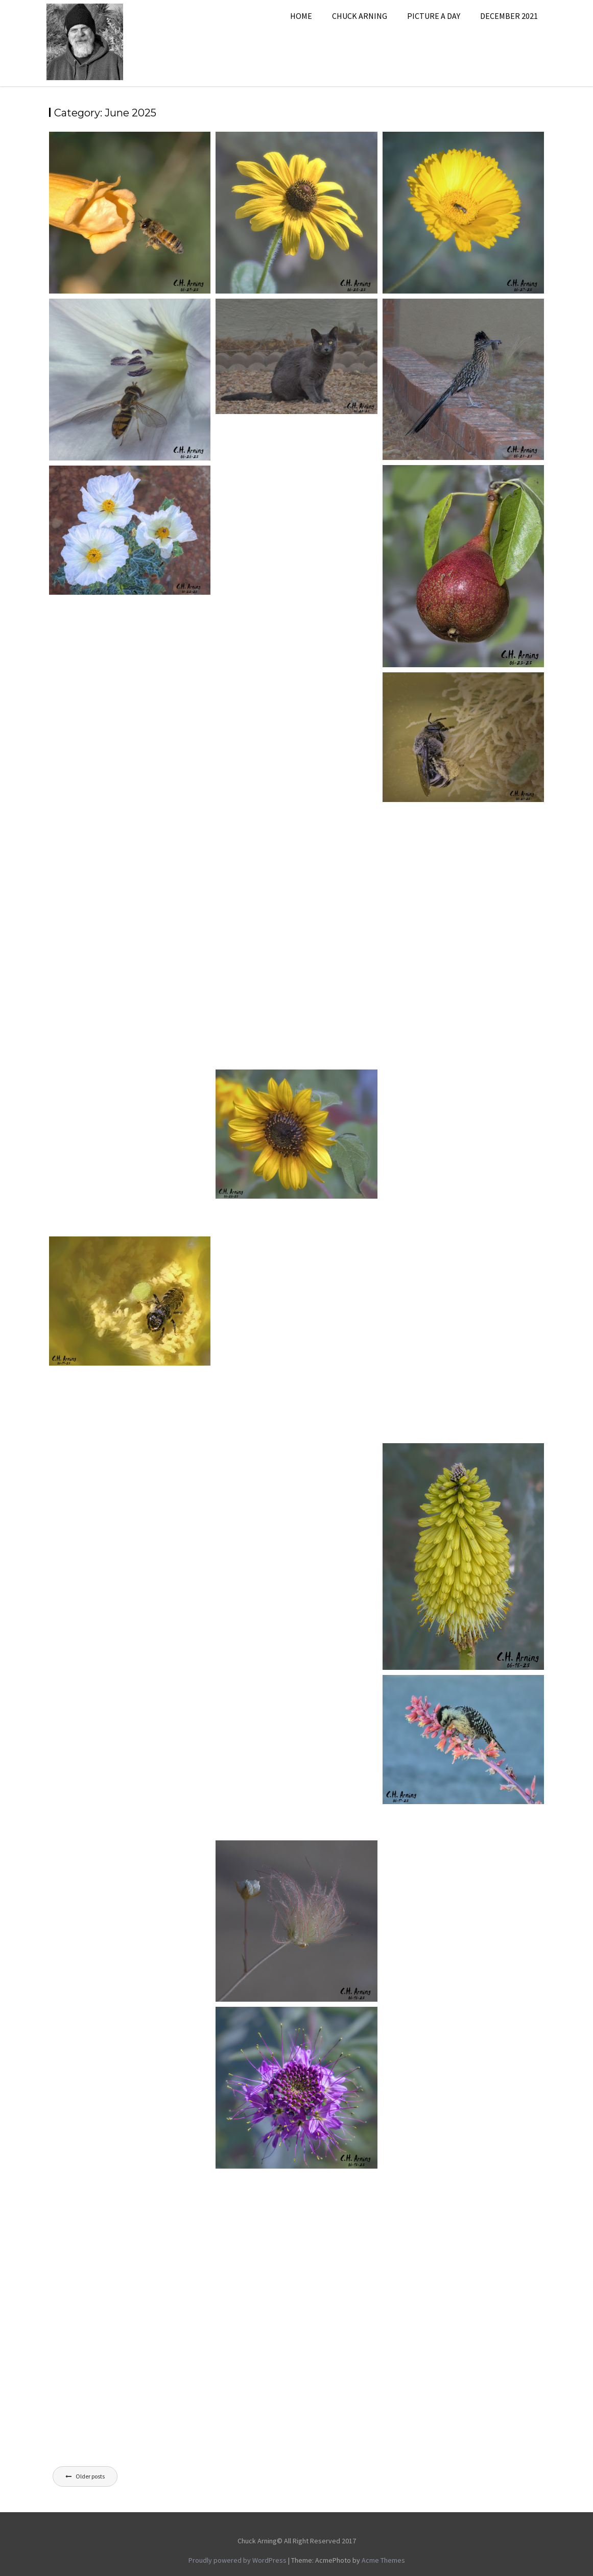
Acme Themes (383, 2560)
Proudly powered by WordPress (237, 2560)
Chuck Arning (359, 16)
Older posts (90, 2476)
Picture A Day (433, 16)
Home (301, 16)
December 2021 (509, 16)
